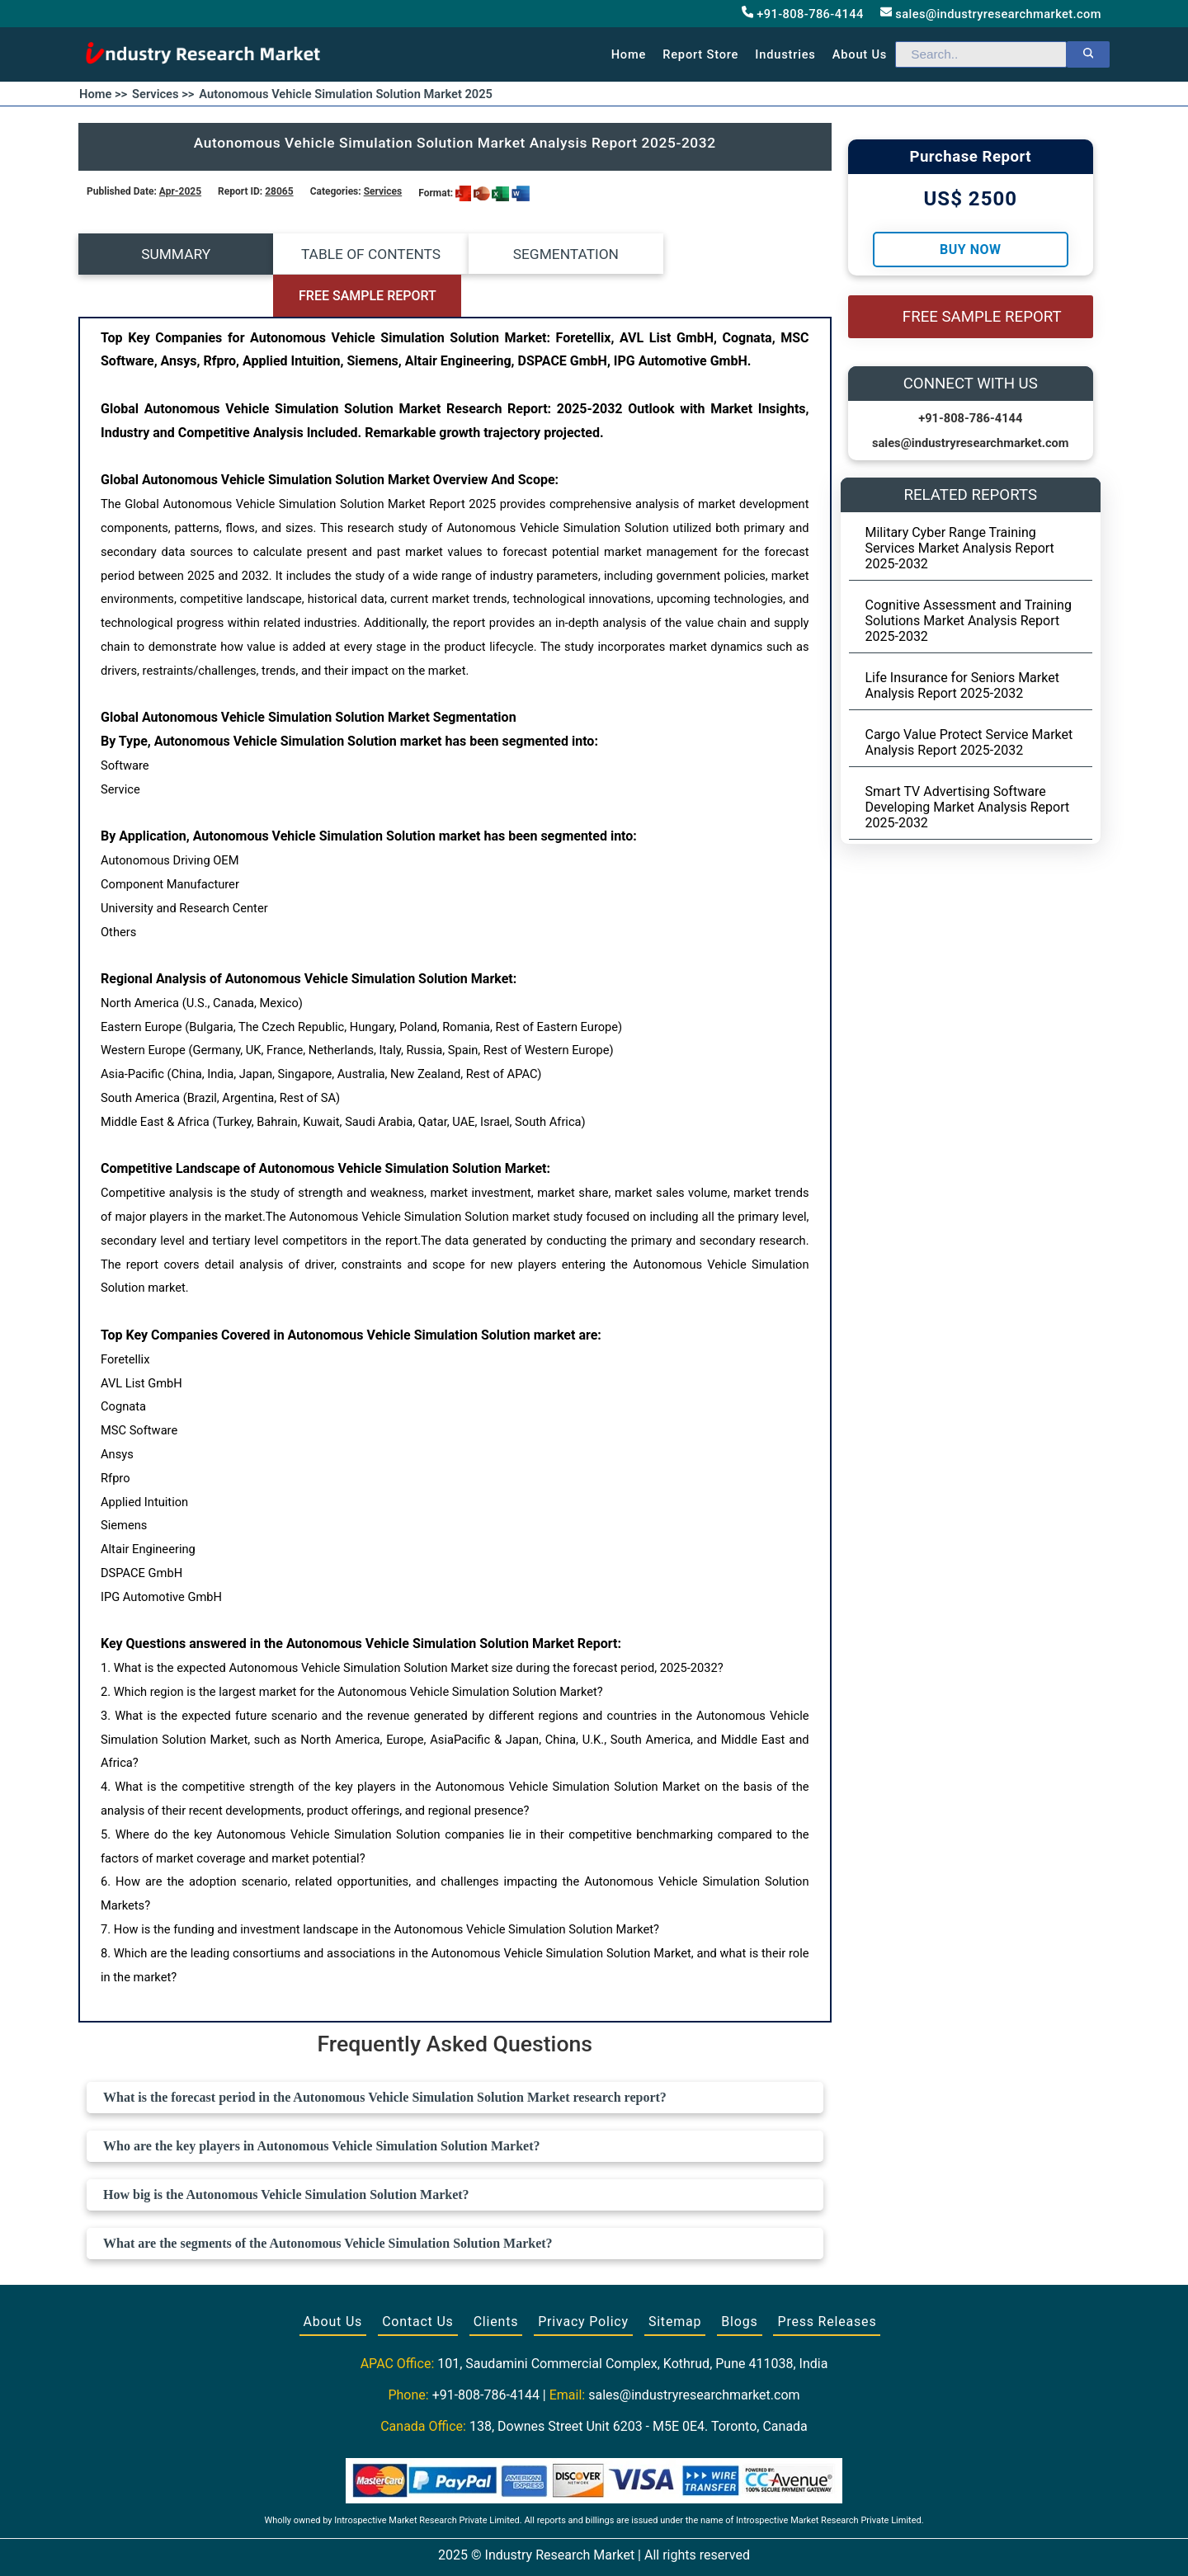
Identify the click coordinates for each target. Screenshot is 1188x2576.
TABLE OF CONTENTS (361, 254)
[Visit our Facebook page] (561, 2544)
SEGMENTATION (548, 254)
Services (383, 191)
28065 (279, 191)
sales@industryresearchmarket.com (990, 13)
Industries (785, 54)
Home (629, 54)
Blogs (739, 2280)
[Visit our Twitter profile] (592, 2544)
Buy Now (970, 249)
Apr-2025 (180, 191)
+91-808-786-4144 (803, 13)
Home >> (103, 94)
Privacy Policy (583, 2280)
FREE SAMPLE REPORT (737, 254)
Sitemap (674, 2280)
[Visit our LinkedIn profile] (624, 2544)
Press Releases (826, 2280)
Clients (496, 2280)
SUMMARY (172, 254)
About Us (333, 2280)
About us (859, 54)
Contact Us (418, 2280)
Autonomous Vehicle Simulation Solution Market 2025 (346, 94)
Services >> (163, 94)
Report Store (700, 54)
